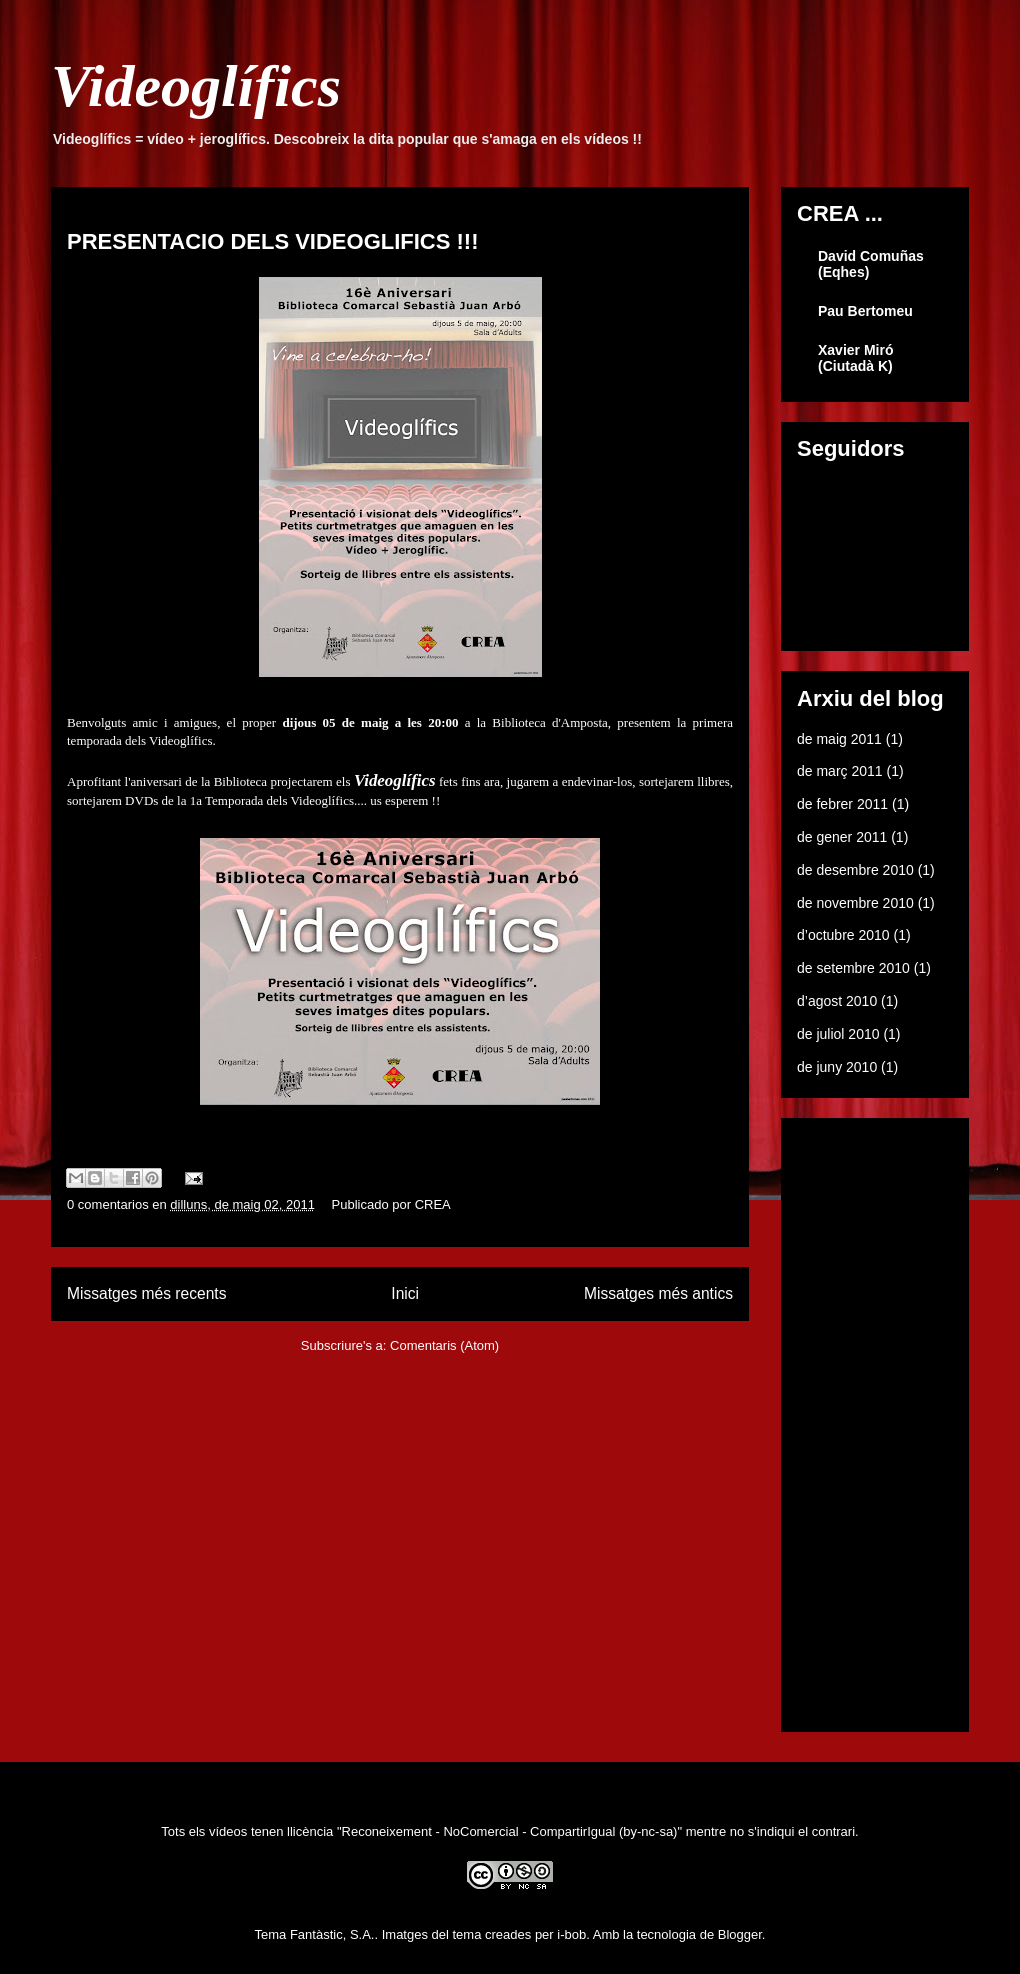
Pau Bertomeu (865, 311)
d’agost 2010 (837, 1001)
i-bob (571, 1934)
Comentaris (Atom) (444, 1345)
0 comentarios (108, 1204)
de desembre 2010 (855, 870)
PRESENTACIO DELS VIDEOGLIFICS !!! (273, 241)
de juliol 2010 (838, 1034)
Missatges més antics (658, 1293)
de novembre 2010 (855, 903)
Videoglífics (196, 86)
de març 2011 (840, 771)
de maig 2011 (839, 739)
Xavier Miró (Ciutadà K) (855, 358)
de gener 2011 (842, 837)
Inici (405, 1293)
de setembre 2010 (853, 968)
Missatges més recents (146, 1293)
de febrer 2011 (842, 804)
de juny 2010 (837, 1067)
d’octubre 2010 (843, 935)
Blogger (740, 1934)
